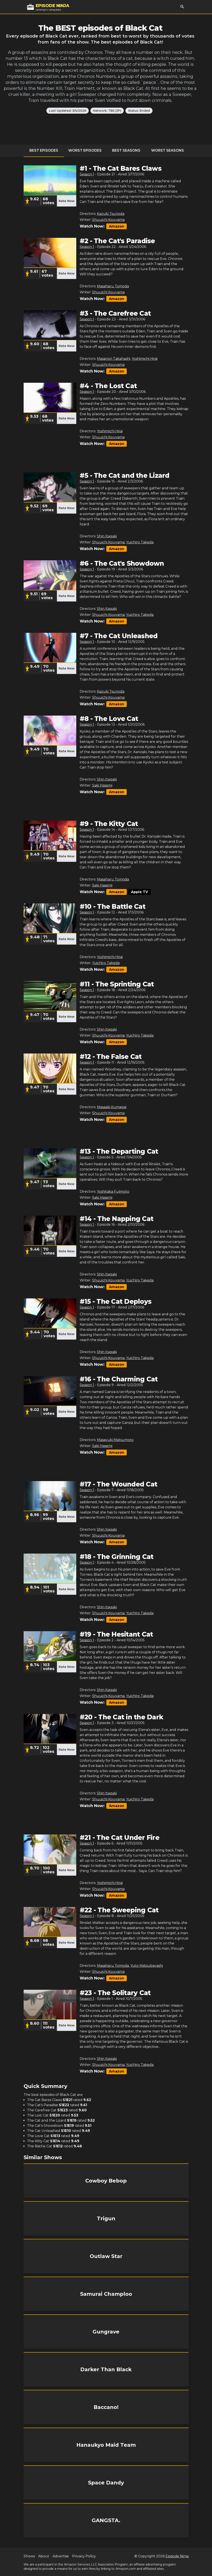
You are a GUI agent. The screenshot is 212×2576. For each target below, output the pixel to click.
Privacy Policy (84, 2556)
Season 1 (87, 174)
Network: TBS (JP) (107, 111)
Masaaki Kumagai (111, 1107)
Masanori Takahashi (113, 359)
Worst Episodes (85, 150)
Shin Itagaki (107, 536)
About (43, 2556)
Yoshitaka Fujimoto (113, 1191)
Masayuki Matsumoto (115, 1440)
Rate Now (67, 201)
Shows (29, 2556)
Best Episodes (43, 150)
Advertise (61, 2556)
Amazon (116, 226)
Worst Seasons (167, 150)
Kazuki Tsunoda (110, 214)
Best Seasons (126, 150)
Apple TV (139, 892)
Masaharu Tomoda (113, 286)
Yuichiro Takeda (140, 542)
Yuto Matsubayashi (146, 1966)
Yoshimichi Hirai (144, 359)
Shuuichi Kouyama (108, 220)
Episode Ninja (177, 2556)
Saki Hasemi (102, 785)
